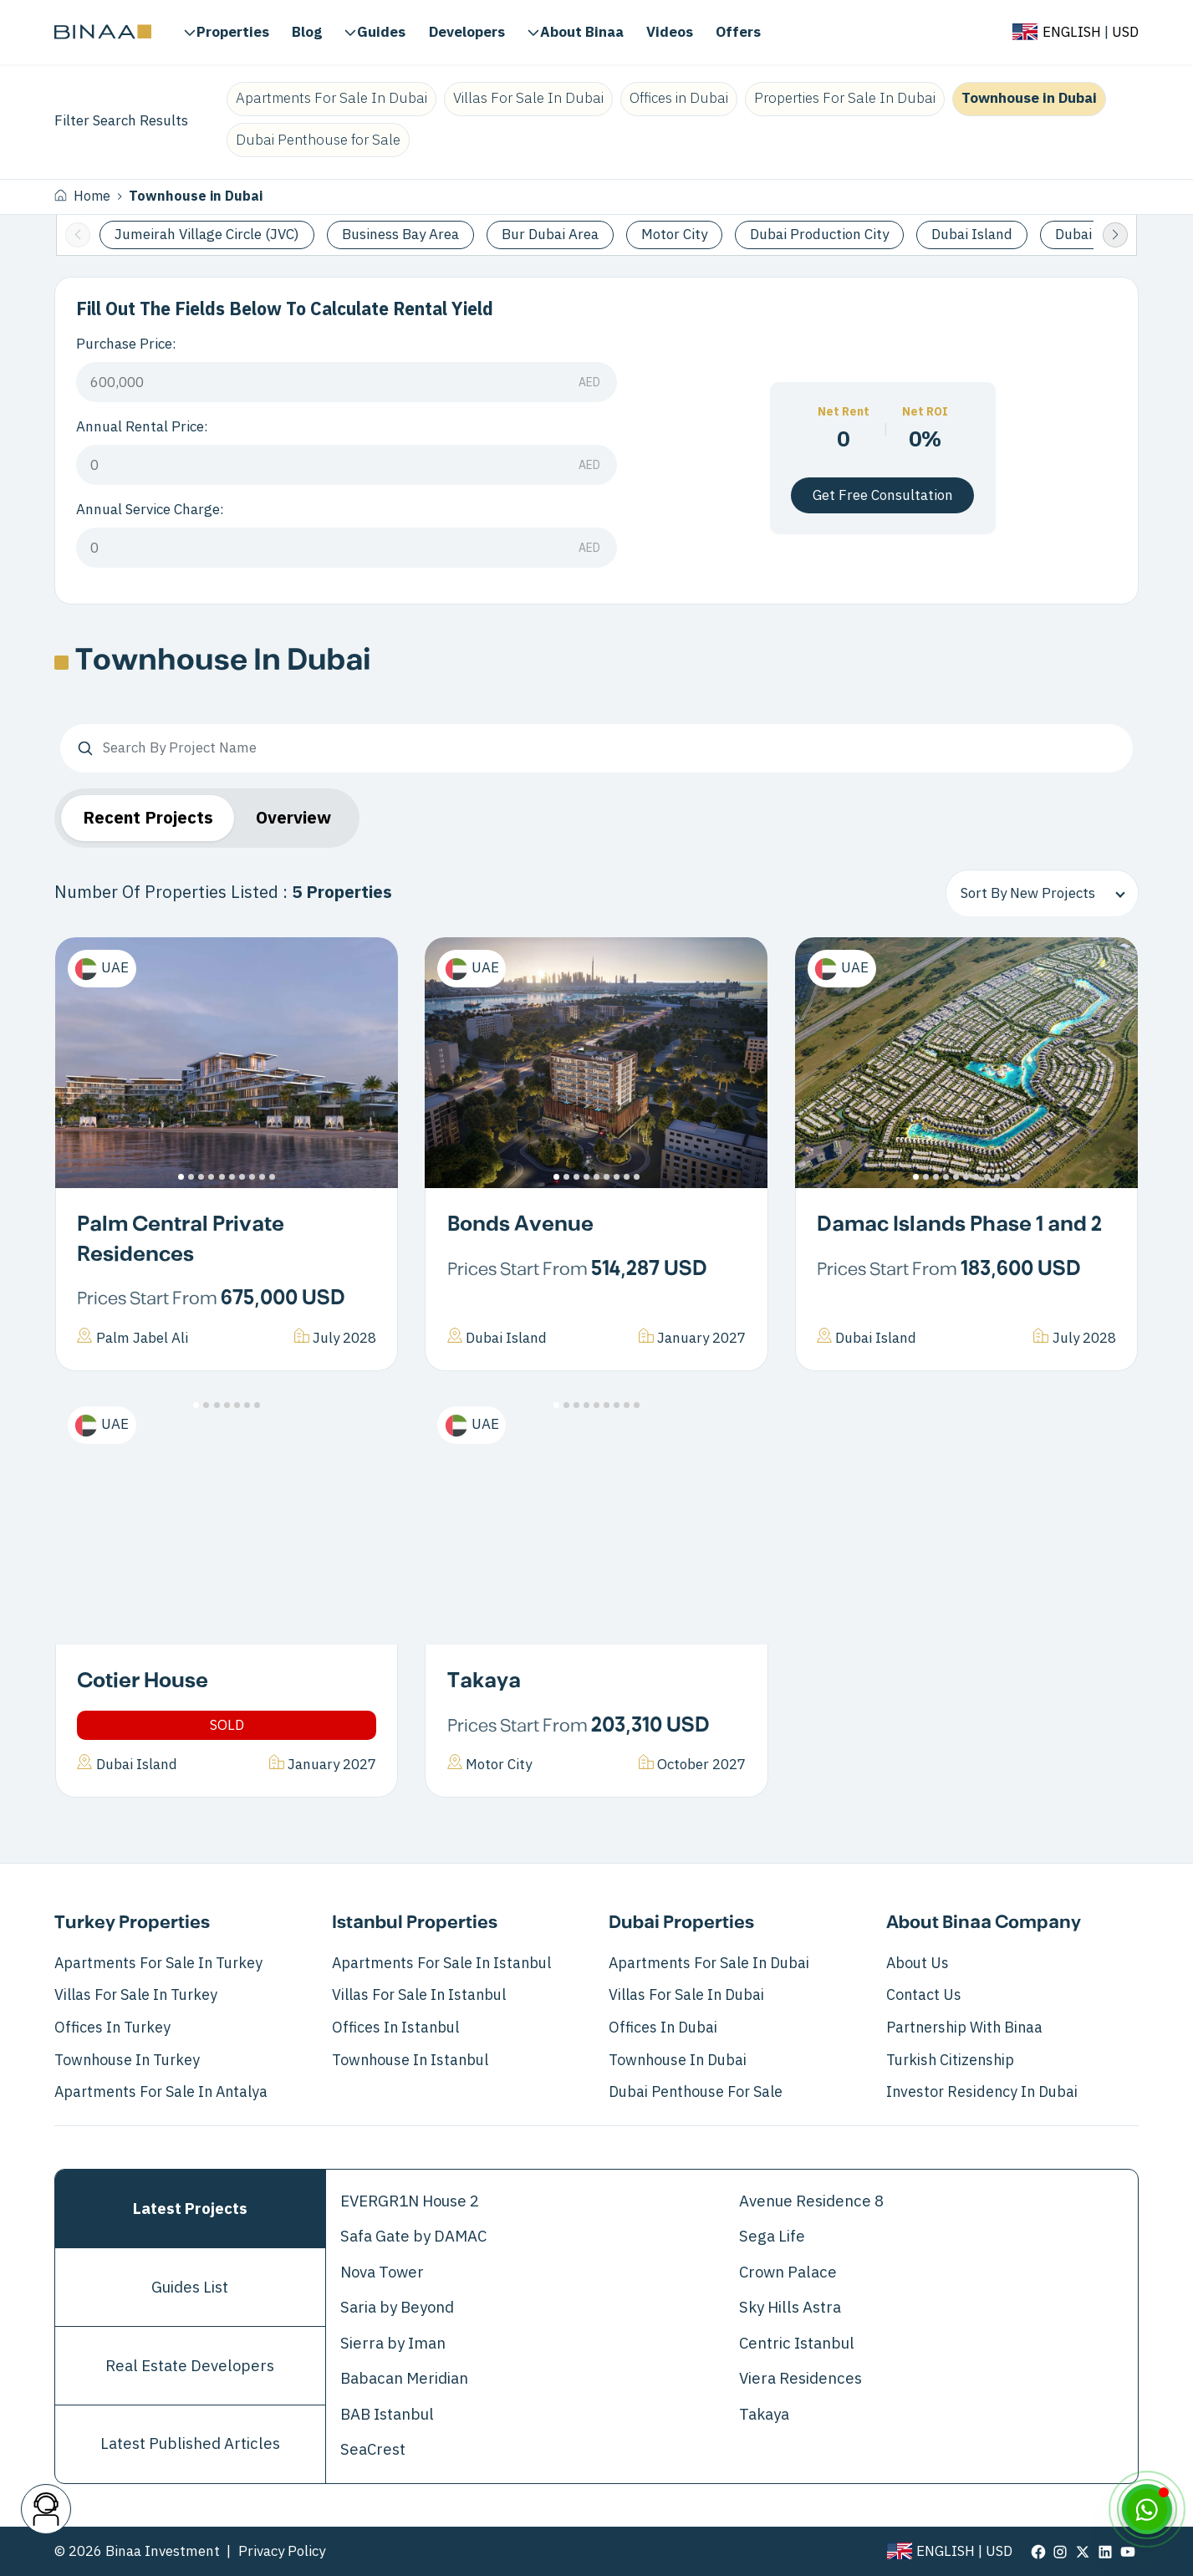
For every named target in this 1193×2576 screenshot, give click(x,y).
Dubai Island (971, 234)
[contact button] (46, 2509)
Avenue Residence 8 (811, 2201)
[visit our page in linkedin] (1105, 2552)
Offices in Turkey (112, 2027)
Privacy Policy (281, 2551)
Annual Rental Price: (142, 426)
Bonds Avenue (520, 1225)
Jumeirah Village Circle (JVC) (207, 234)
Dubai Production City (819, 234)
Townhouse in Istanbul (410, 2060)
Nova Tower (382, 2272)
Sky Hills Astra (790, 2307)
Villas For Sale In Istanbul (419, 1995)
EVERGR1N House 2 (409, 2201)
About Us (917, 1963)
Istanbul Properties (414, 1923)
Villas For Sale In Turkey (135, 1995)
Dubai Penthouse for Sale (318, 140)
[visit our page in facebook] (1038, 2552)
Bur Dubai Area (550, 234)
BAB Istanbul (387, 2414)
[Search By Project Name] (596, 748)
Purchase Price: (126, 344)
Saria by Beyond (397, 2307)
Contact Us (923, 1995)
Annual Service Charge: (150, 509)
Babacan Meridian (404, 2378)
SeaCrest (372, 2449)
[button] (1115, 234)
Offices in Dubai (679, 98)
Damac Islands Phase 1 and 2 (959, 1225)
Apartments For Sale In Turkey (158, 1963)
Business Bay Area (400, 234)
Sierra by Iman (393, 2343)
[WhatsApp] (1147, 2509)
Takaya (484, 1681)
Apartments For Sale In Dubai (331, 98)
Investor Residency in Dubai (982, 2092)
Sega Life (772, 2236)
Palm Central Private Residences (180, 1239)
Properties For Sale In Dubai (845, 98)
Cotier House (142, 1681)
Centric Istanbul (796, 2343)
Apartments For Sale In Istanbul (441, 1963)
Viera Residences (800, 2378)
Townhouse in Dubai (1029, 98)
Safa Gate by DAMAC (413, 2236)
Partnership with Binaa (964, 2027)
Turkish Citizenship (950, 2060)
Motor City (674, 234)
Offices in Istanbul (395, 2027)
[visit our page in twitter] (1082, 2552)
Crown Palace (788, 2272)
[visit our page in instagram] (1060, 2552)
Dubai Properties (681, 1923)
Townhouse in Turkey (127, 2060)
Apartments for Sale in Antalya (161, 2092)
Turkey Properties (132, 1923)
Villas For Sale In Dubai (528, 98)
